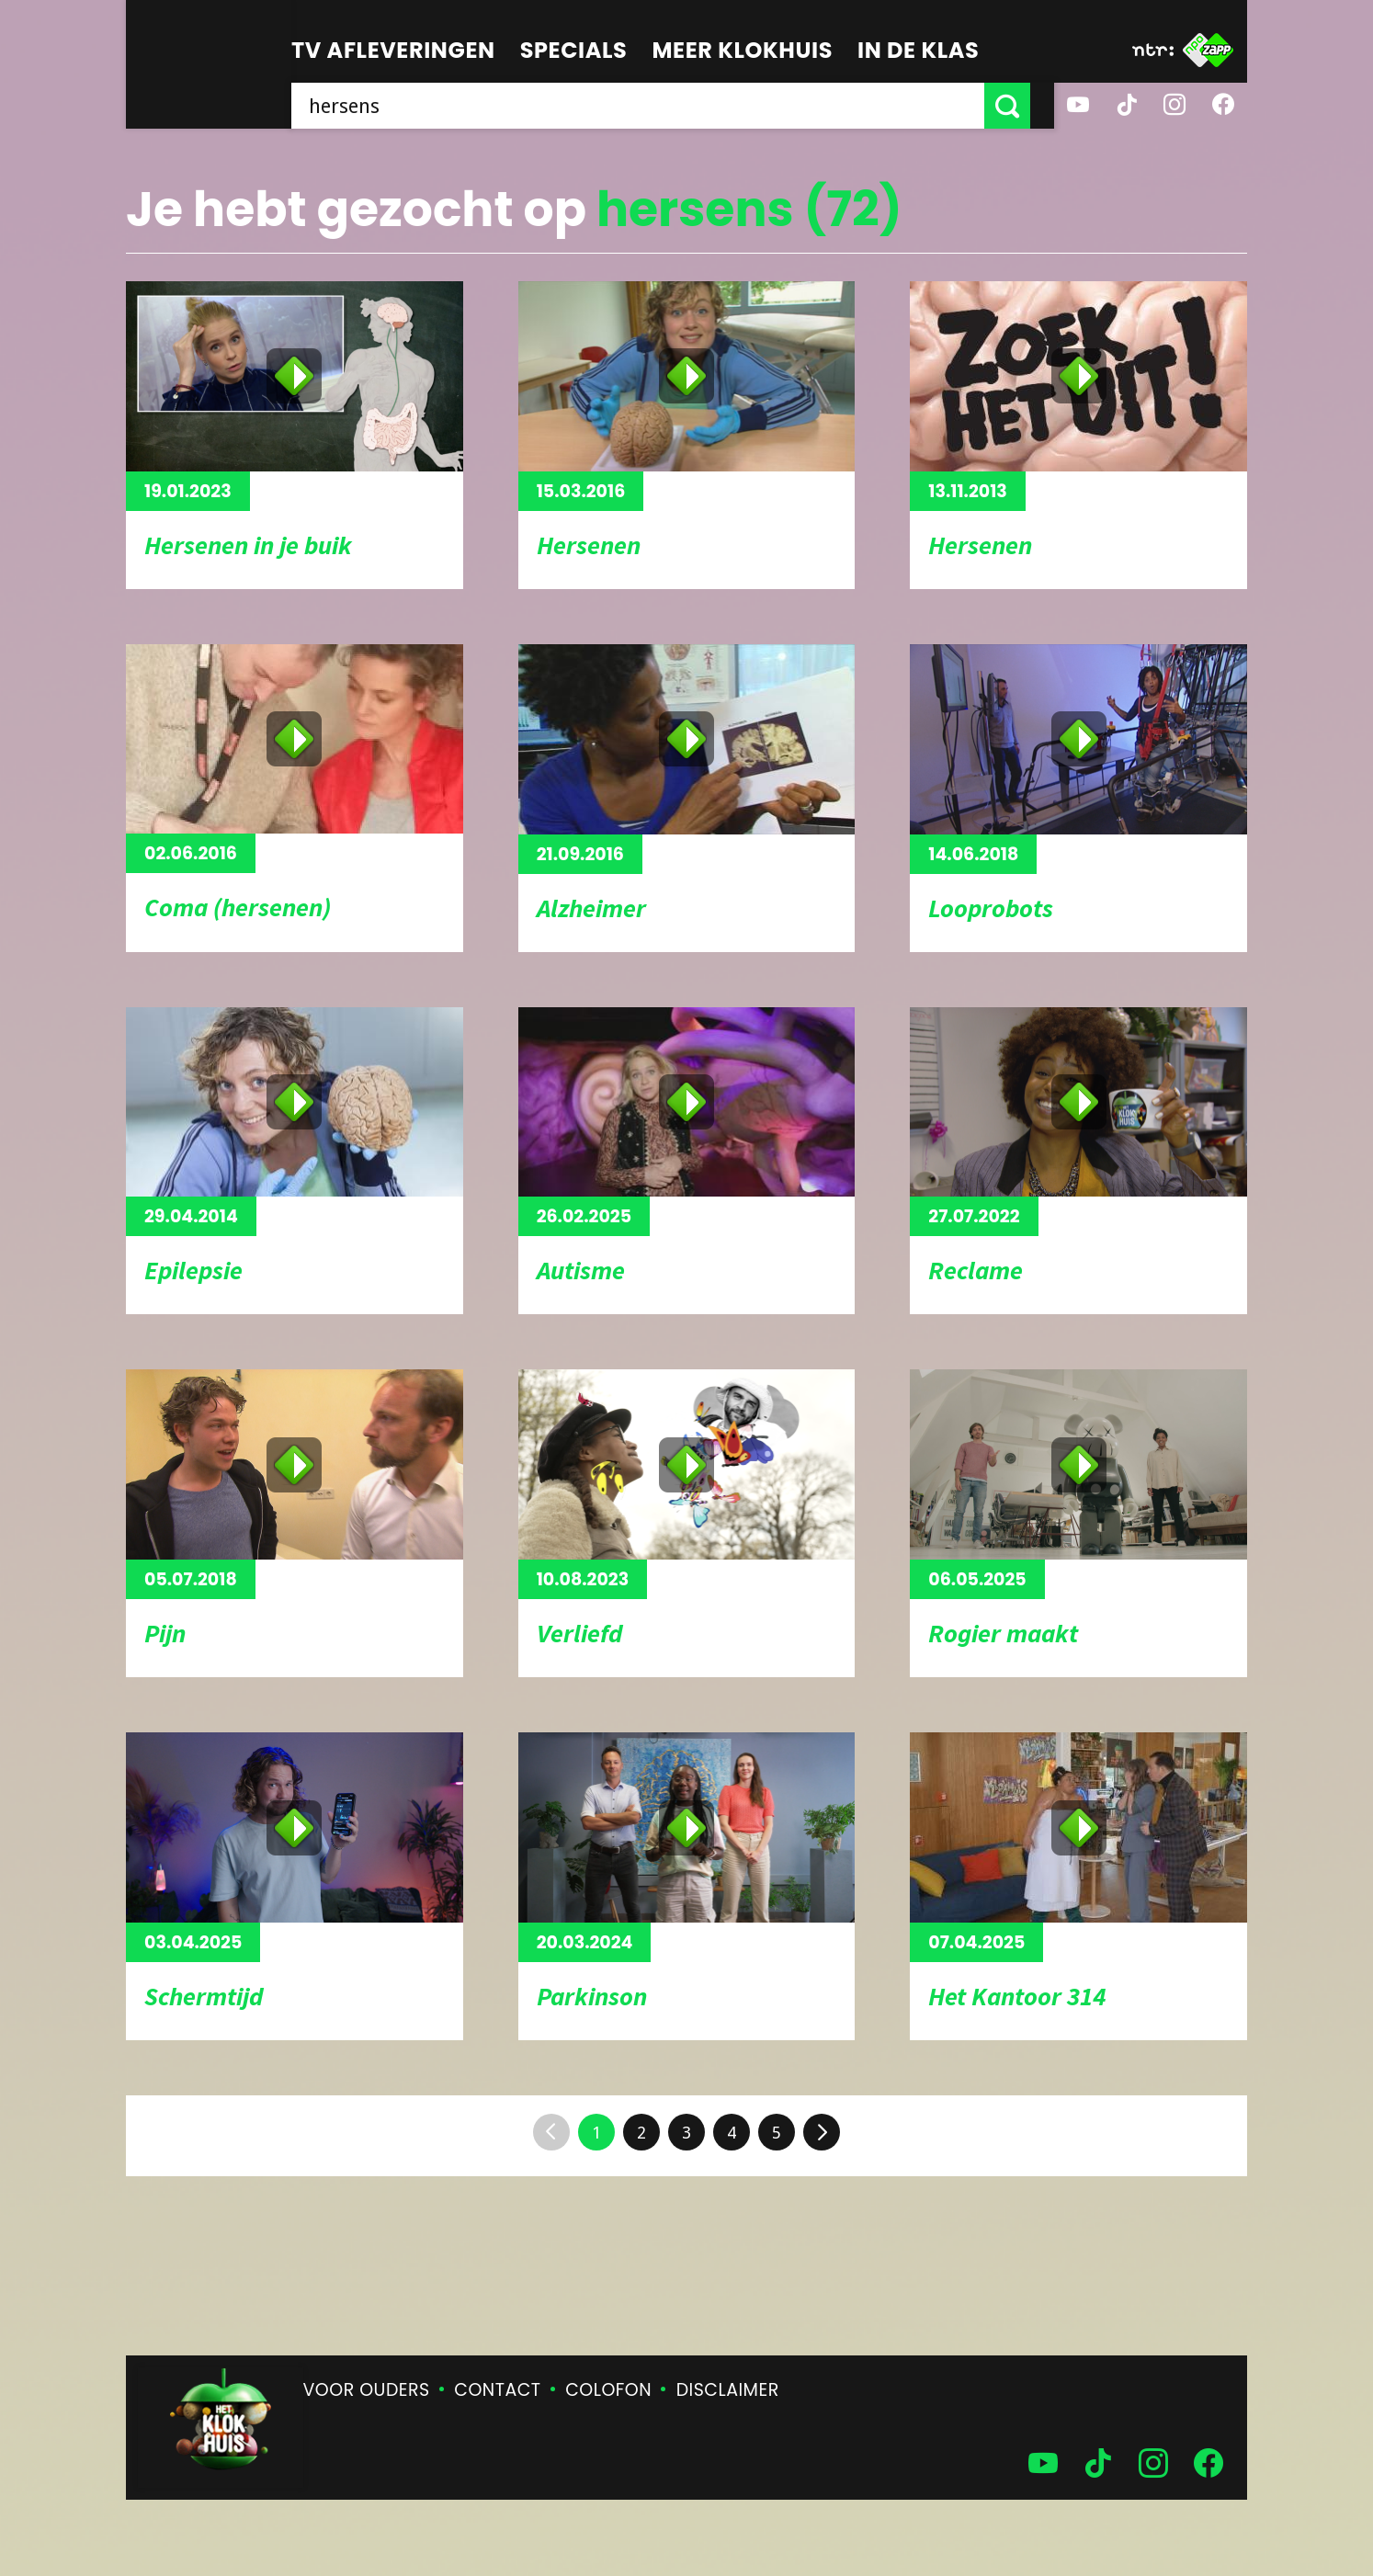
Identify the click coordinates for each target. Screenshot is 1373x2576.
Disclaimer (727, 2389)
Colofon (608, 2389)
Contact (497, 2389)
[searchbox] (649, 106)
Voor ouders (366, 2389)
